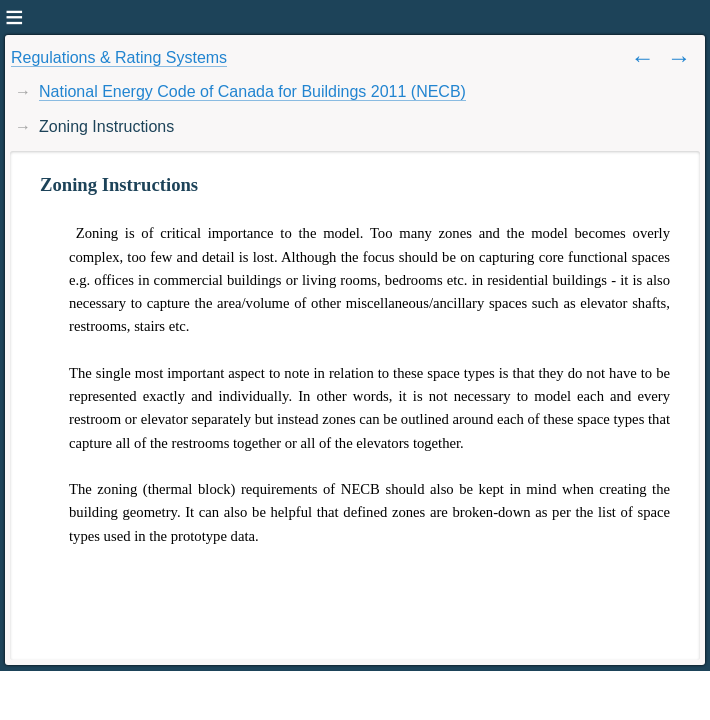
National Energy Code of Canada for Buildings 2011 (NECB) (252, 91)
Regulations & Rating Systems (119, 57)
